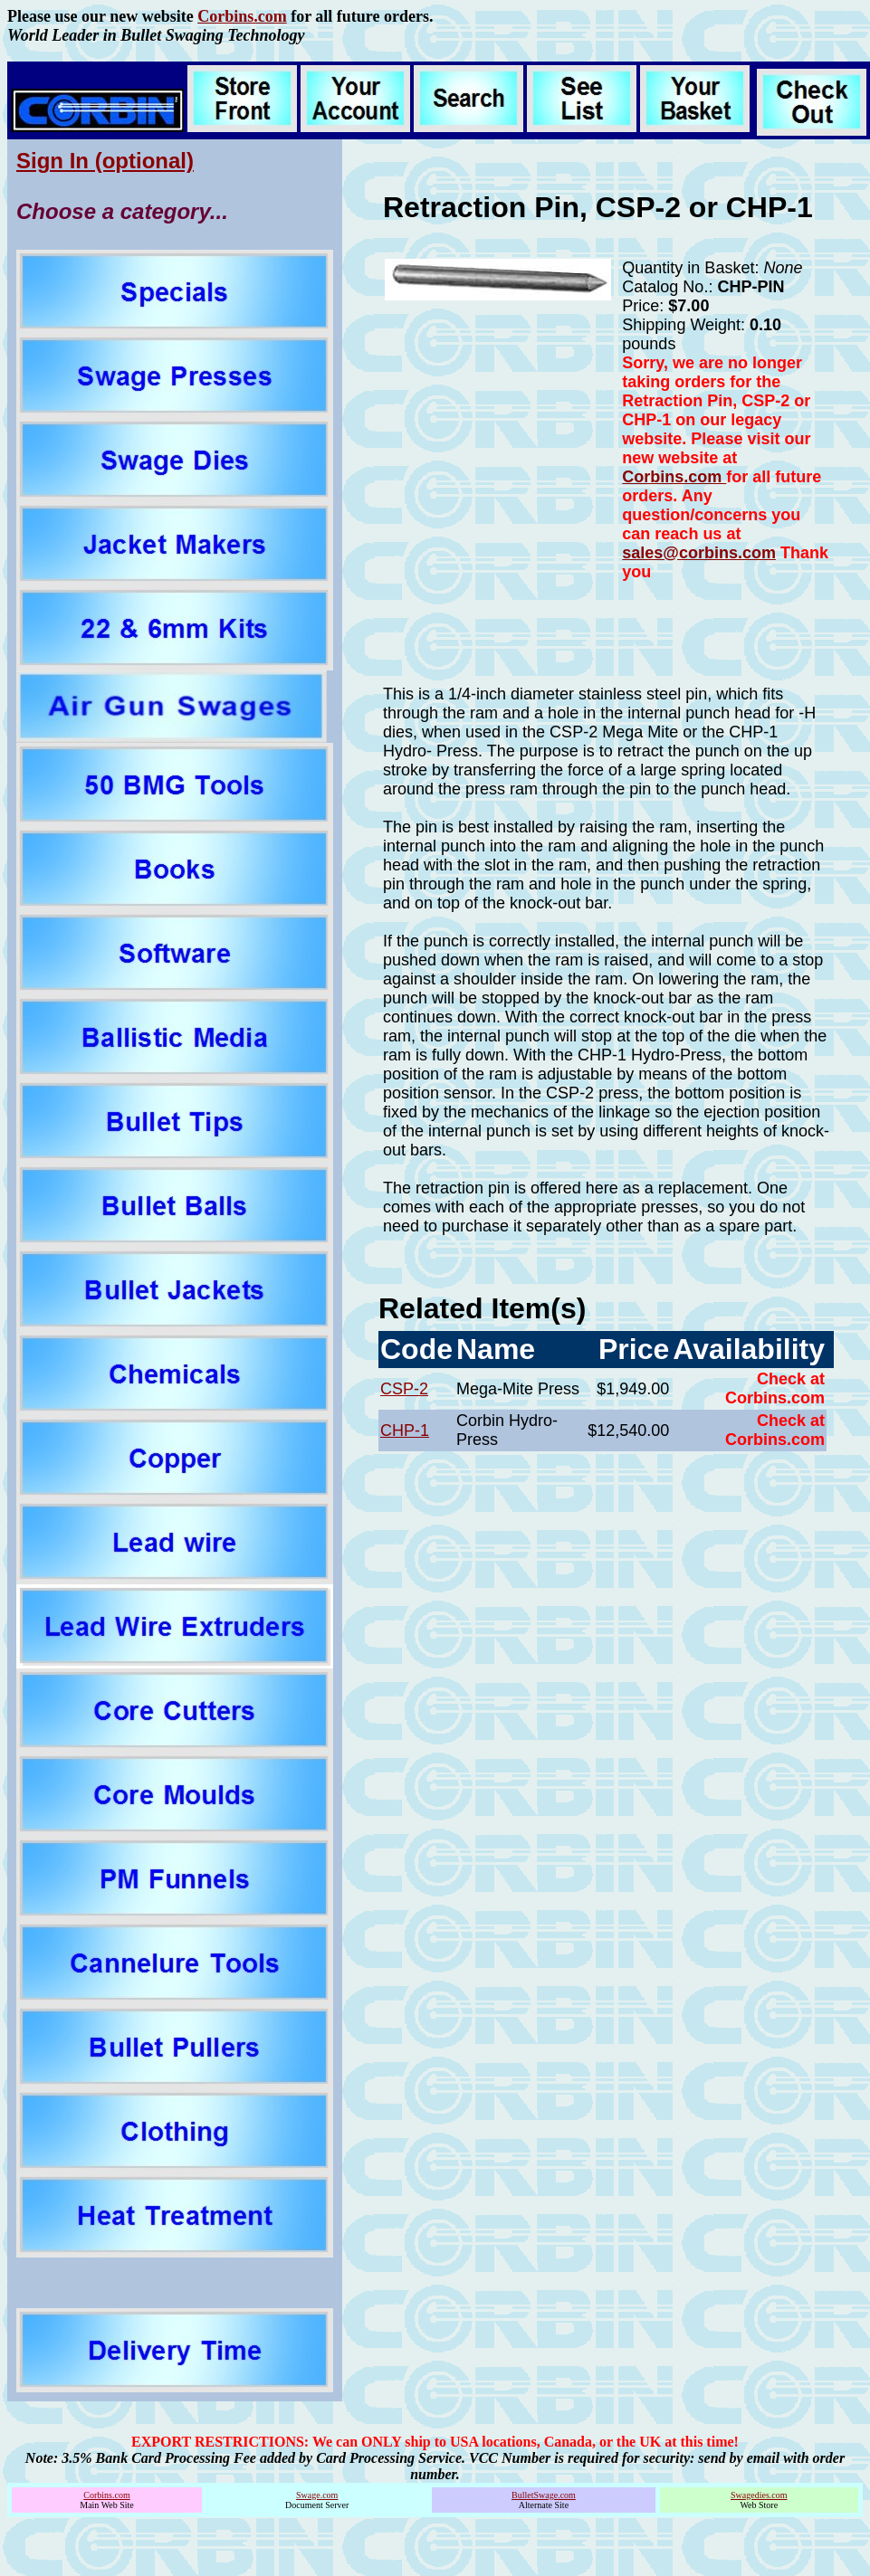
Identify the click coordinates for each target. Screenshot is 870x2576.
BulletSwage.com (543, 2495)
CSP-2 (404, 1389)
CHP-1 (404, 1430)
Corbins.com (242, 16)
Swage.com (317, 2495)
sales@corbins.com (699, 553)
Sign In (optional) (105, 160)
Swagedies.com (759, 2495)
